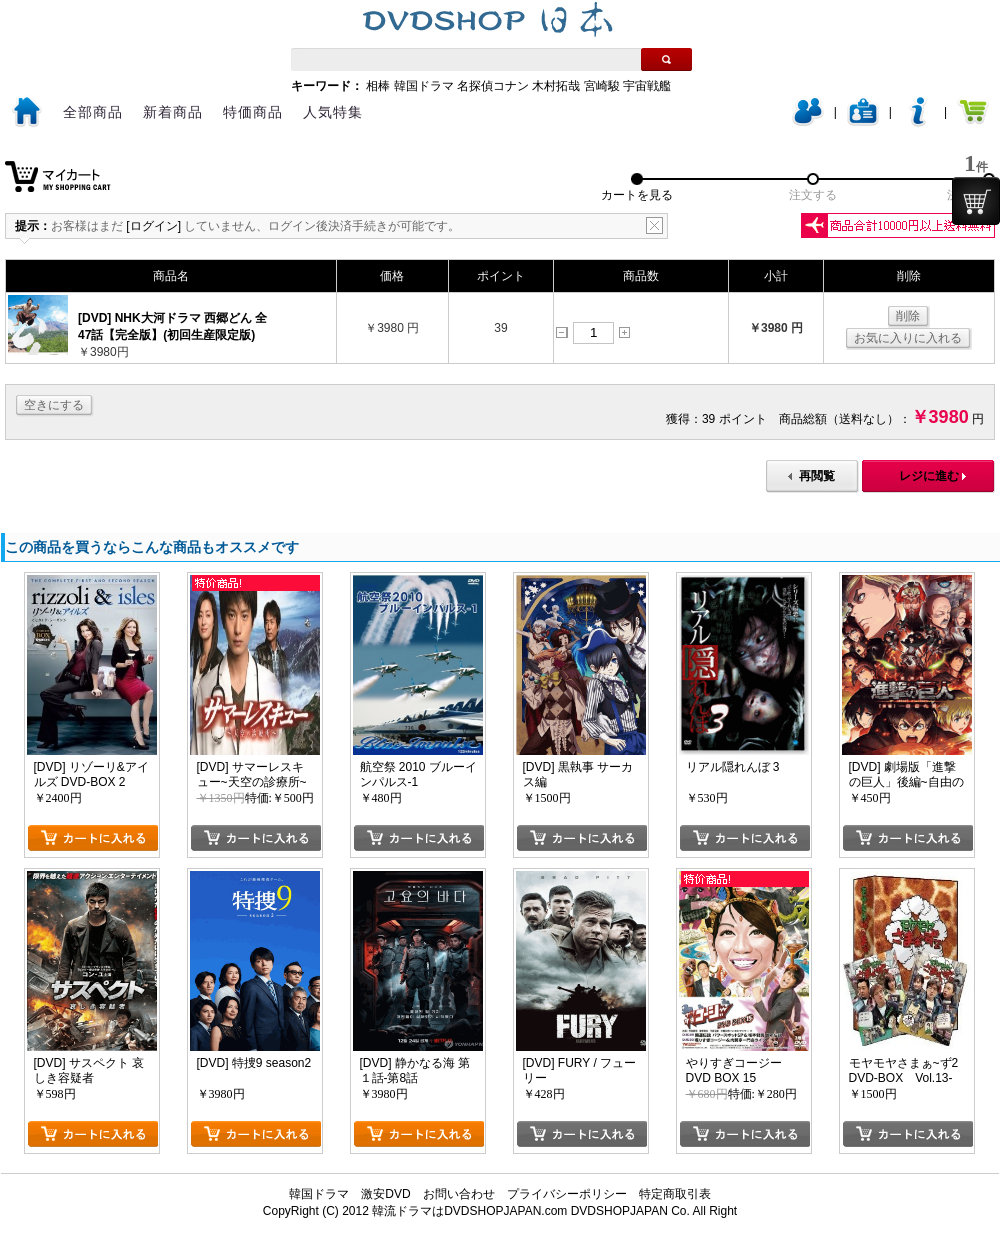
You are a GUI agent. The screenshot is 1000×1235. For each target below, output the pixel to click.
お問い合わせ (459, 1194)
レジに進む (929, 476)
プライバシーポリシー (567, 1194)
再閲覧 (817, 476)
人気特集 (333, 112)
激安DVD (385, 1194)
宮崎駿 (602, 86)
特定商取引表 (675, 1194)
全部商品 (93, 112)
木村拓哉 (556, 86)
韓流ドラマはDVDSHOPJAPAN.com (469, 1211)
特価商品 (253, 112)
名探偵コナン (493, 86)
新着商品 (173, 112)
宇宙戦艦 (647, 86)
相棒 (378, 86)
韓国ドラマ (424, 86)
